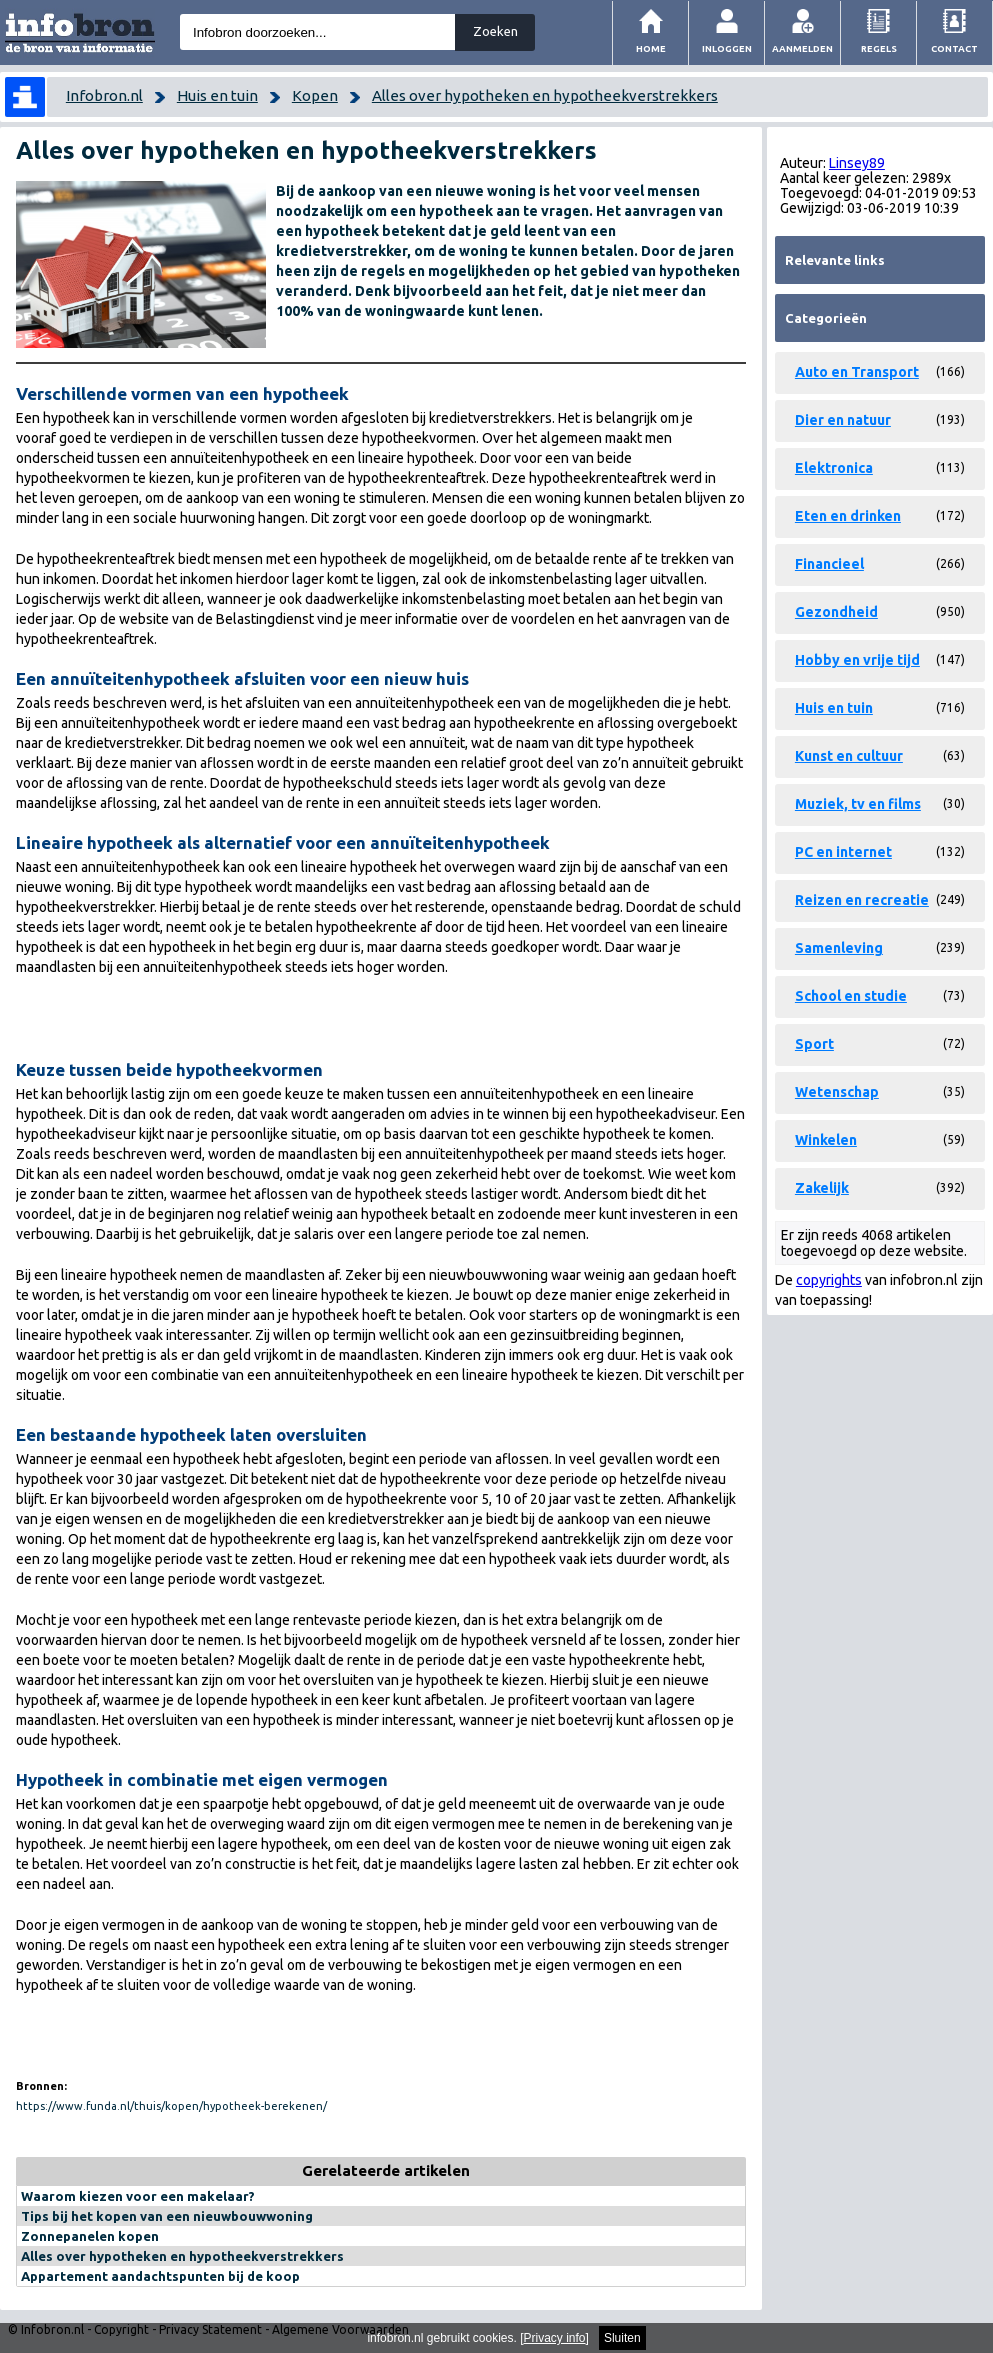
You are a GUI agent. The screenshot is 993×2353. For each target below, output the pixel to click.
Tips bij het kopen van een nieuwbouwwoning (167, 2216)
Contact (954, 48)
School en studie (851, 996)
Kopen (315, 95)
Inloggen (727, 48)
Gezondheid (836, 612)
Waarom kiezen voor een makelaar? (138, 2196)
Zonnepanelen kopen (90, 2236)
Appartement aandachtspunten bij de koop (160, 2276)
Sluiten (622, 2338)
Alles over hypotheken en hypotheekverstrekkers (545, 95)
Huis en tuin (217, 95)
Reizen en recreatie (862, 900)
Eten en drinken (848, 516)
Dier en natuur (843, 420)
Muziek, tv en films (858, 804)
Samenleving (839, 948)
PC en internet (843, 852)
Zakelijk (822, 1188)
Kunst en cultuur (849, 756)
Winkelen (826, 1140)
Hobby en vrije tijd (857, 660)
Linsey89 (857, 163)
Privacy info (555, 2338)
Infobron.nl (104, 95)
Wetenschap (837, 1092)
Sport (814, 1044)
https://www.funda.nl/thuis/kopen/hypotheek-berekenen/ (171, 2106)
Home (651, 48)
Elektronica (834, 468)
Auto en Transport (857, 372)
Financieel (829, 564)
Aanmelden (802, 48)
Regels (879, 48)
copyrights (829, 1280)
